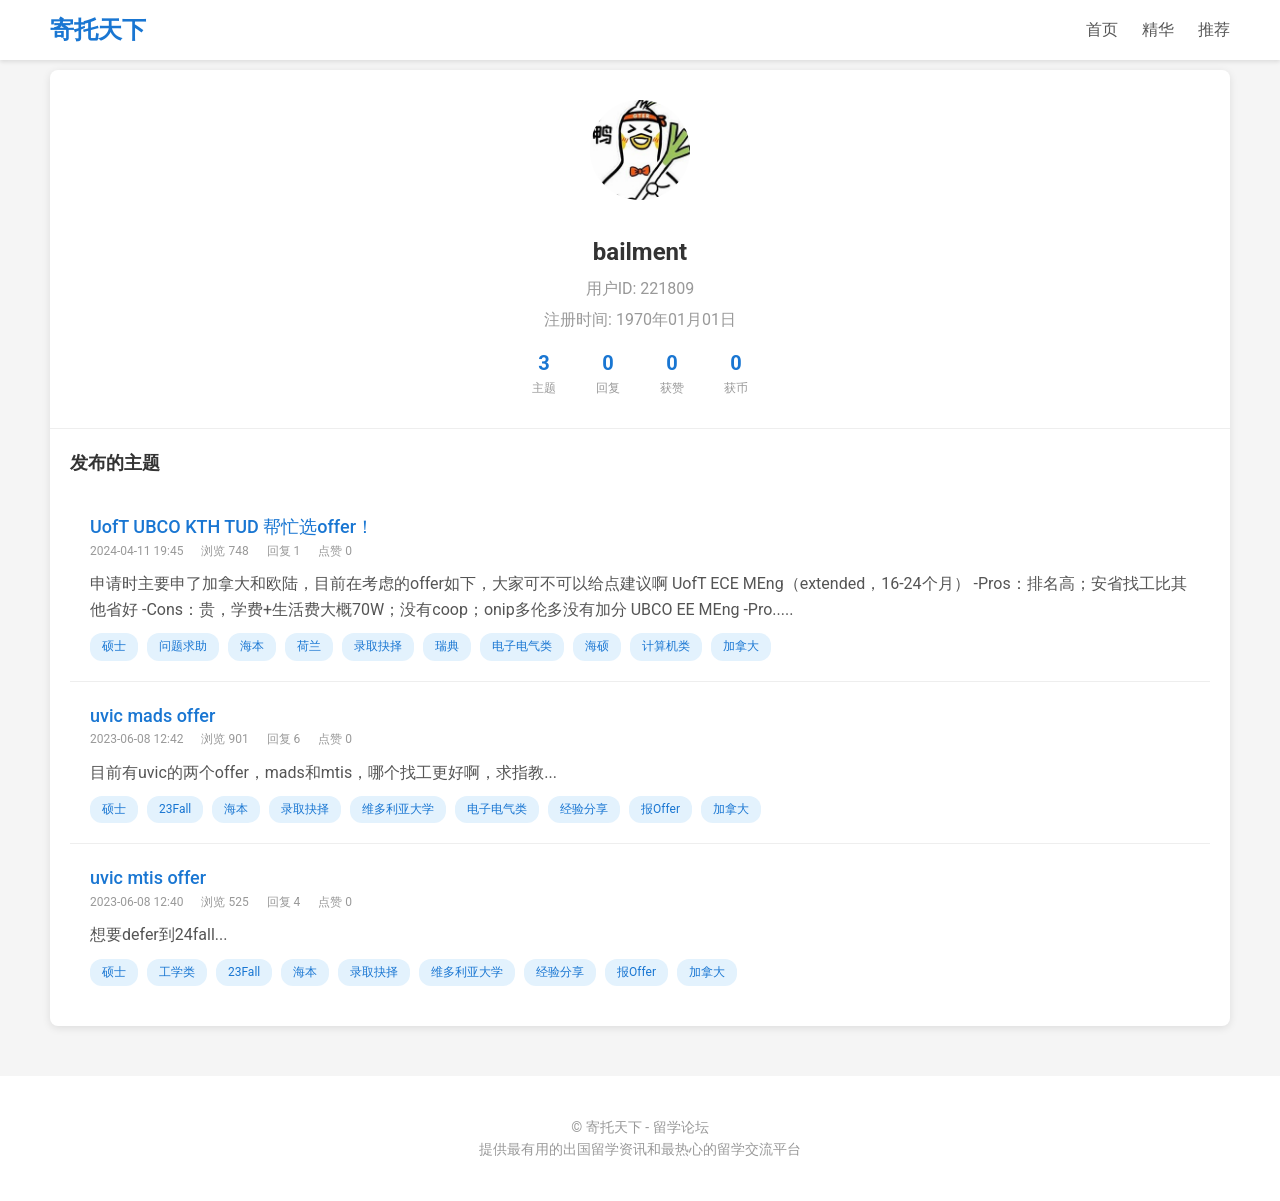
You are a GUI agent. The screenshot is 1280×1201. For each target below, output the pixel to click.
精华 (1158, 29)
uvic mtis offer (148, 877)
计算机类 (666, 646)
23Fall (175, 809)
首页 (1102, 29)
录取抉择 (378, 646)
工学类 (177, 972)
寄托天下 (98, 30)
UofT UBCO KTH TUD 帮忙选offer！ (232, 526)
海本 (252, 646)
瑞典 (447, 646)
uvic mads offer (152, 715)
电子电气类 (522, 646)
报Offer (660, 809)
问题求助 (183, 646)
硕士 (114, 646)
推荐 (1214, 29)
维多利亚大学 (398, 809)
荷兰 (309, 646)
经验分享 (584, 809)
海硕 (597, 646)
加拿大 (741, 646)
